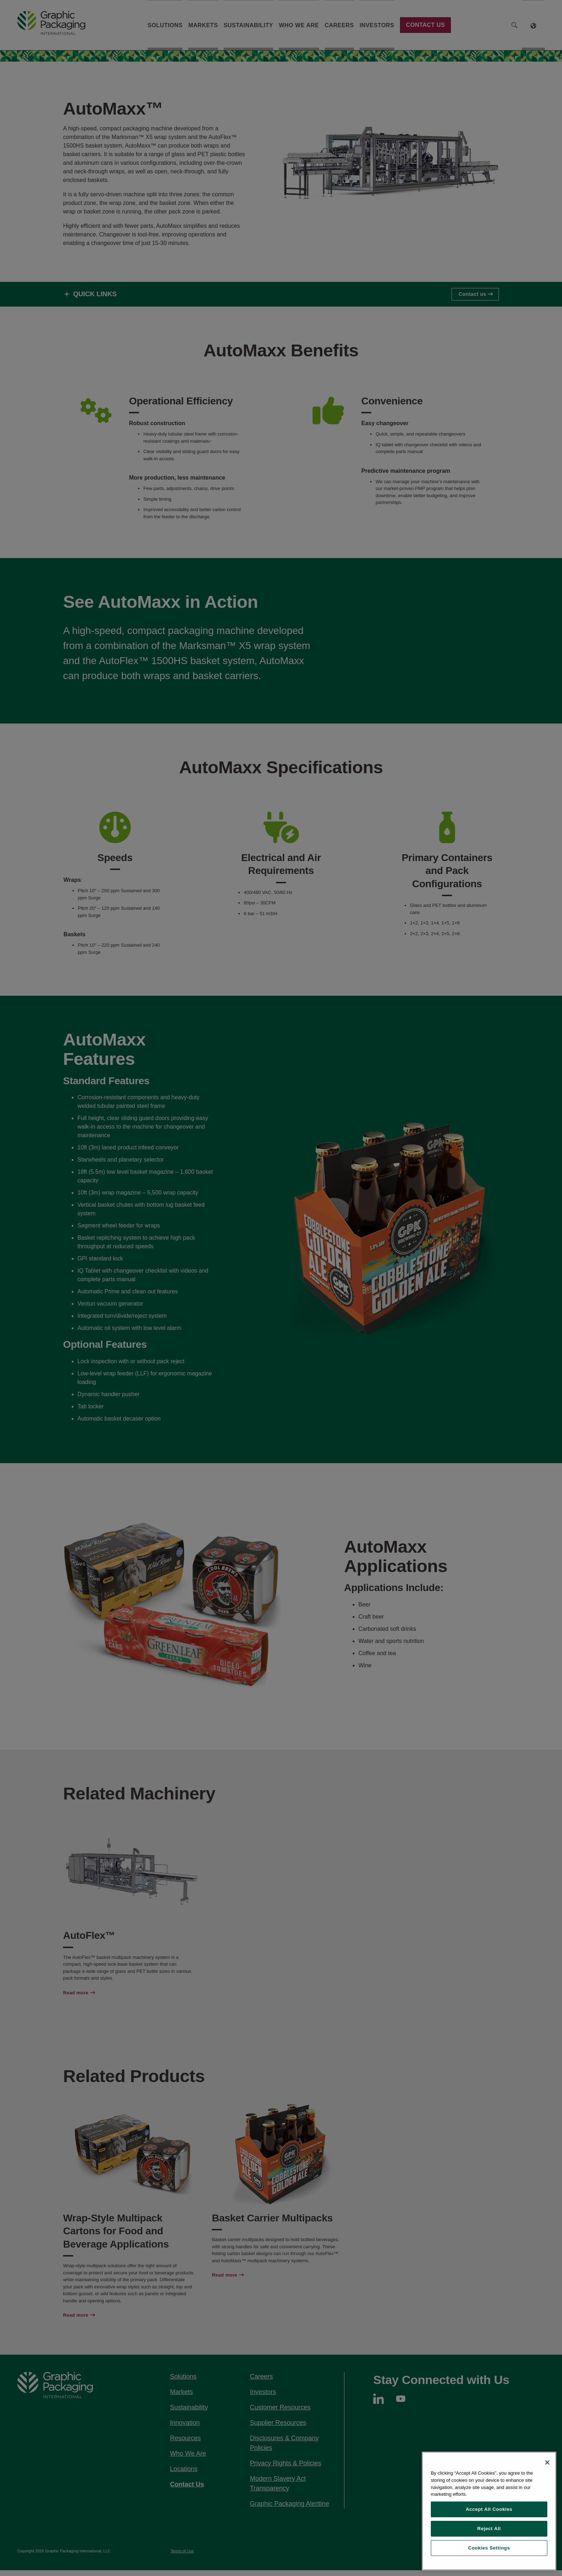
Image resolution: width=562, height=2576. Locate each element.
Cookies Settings (489, 2548)
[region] (489, 2511)
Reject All (489, 2528)
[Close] (547, 2462)
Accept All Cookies (489, 2509)
